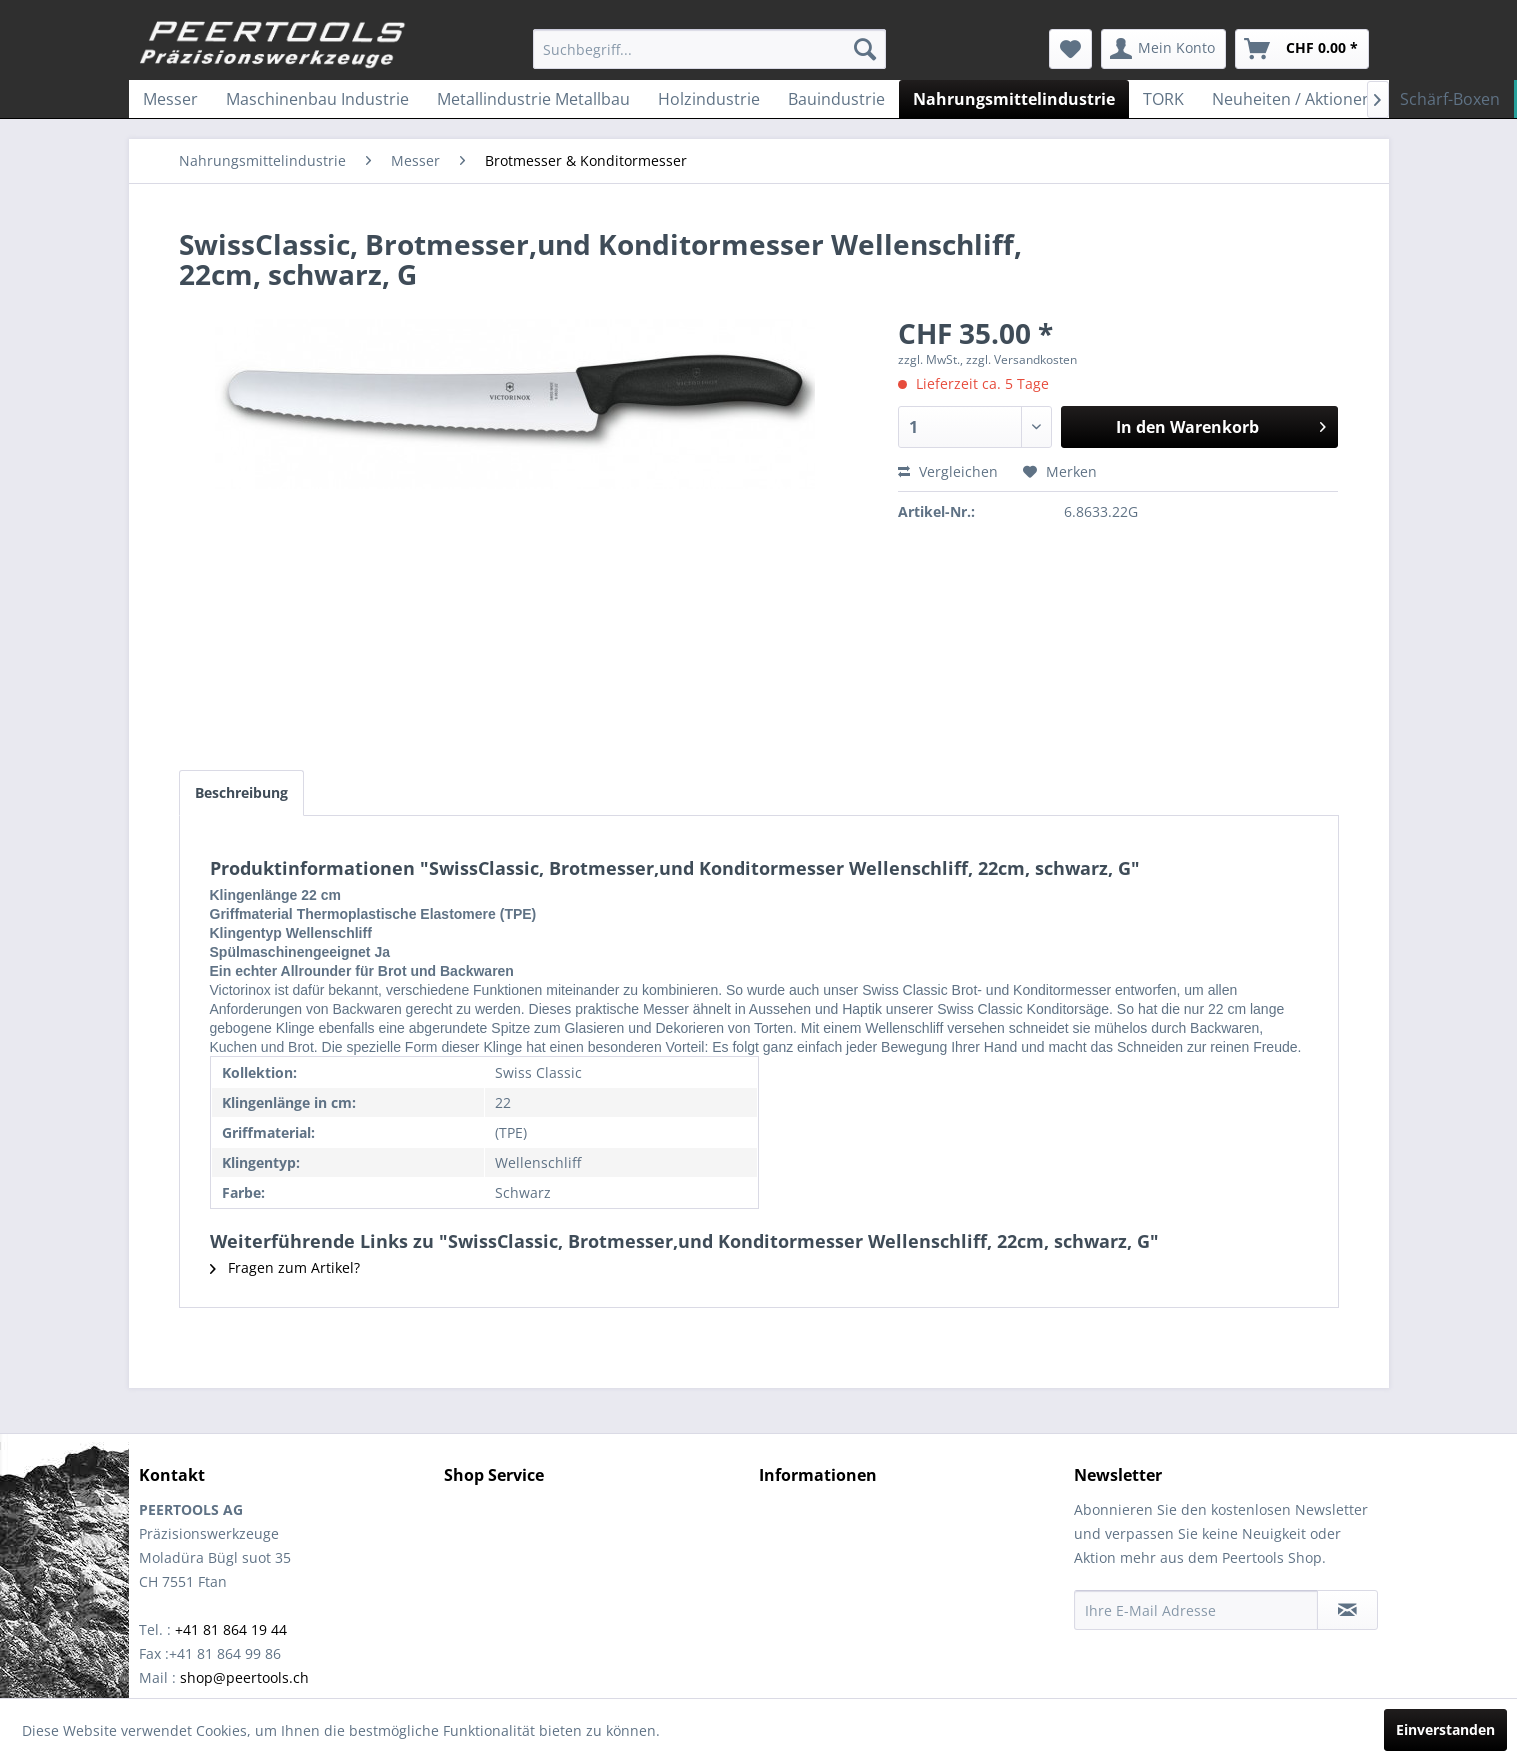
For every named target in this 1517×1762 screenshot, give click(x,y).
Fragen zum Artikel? (285, 1267)
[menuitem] (709, 49)
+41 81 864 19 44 (231, 1629)
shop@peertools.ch (244, 1677)
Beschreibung (241, 792)
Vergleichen (948, 471)
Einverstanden (1445, 1729)
